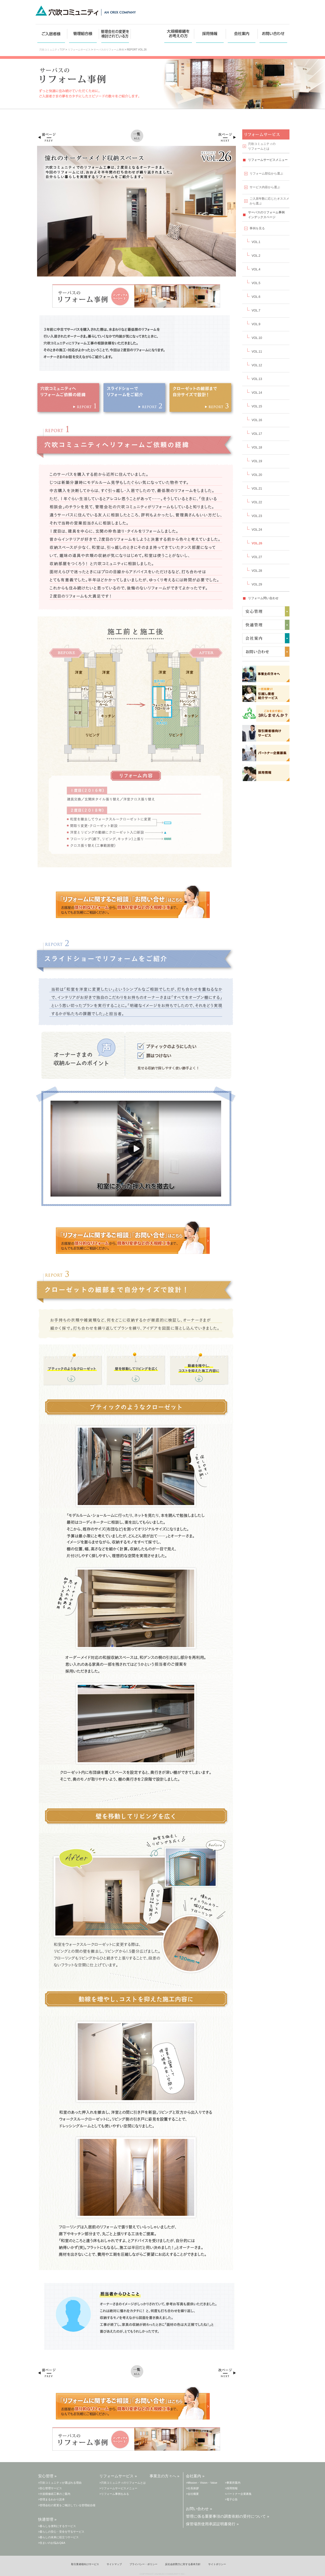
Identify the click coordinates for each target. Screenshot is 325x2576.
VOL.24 (257, 529)
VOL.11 (257, 351)
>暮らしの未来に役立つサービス (58, 2537)
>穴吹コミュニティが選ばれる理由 (60, 2482)
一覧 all (137, 135)
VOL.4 (256, 269)
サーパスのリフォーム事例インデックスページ (266, 215)
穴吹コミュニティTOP (52, 49)
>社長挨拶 (192, 2488)
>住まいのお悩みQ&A (51, 2542)
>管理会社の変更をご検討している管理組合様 (66, 2505)
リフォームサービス (79, 49)
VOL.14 (257, 392)
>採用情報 (231, 2488)
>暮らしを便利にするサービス (57, 2526)
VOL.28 (257, 571)
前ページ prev (47, 137)
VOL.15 (257, 406)
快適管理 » (47, 2519)
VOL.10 (257, 338)
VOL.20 (257, 475)
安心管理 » (47, 2476)
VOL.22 (257, 502)
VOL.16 (257, 420)
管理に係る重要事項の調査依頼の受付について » (227, 2516)
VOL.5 (256, 283)
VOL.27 (257, 557)
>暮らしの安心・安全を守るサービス (61, 2531)
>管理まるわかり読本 (51, 2499)
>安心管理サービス (50, 2488)
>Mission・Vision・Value (201, 2482)
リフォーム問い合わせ (263, 598)
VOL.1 (256, 242)
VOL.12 (257, 365)
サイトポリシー (217, 2564)
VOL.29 (257, 584)
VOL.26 (257, 543)
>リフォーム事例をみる (114, 2493)
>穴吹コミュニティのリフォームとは (122, 2482)
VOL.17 (257, 434)
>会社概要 (192, 2493)
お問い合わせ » (199, 2508)
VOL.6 (256, 297)
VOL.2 (256, 255)
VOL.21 (257, 488)
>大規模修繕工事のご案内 (54, 2493)
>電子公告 (231, 2499)
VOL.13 (257, 379)
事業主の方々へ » (165, 2476)
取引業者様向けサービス (85, 2564)
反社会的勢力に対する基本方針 (183, 2564)
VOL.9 (256, 324)
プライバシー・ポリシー (143, 2564)
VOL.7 (256, 310)
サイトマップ (114, 2564)
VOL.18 (257, 447)
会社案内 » (195, 2476)
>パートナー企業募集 (238, 2493)
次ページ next (227, 137)
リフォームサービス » (118, 2476)
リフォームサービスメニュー (268, 160)
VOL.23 (257, 516)
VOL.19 (257, 461)
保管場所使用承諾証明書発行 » (212, 2524)
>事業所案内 (232, 2482)
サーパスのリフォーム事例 (108, 49)
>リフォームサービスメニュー (118, 2488)
